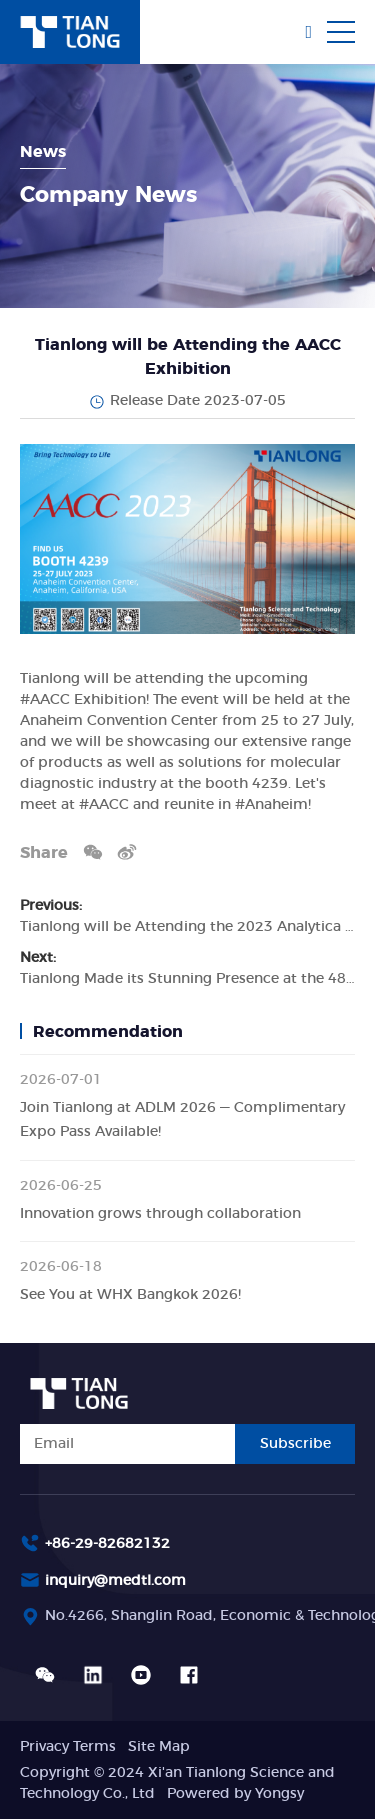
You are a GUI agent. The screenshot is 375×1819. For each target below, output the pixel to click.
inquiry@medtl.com (115, 1581)
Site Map (159, 1747)
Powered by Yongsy (235, 1794)
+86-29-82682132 (107, 1544)
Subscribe (295, 1444)
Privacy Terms (68, 1747)
